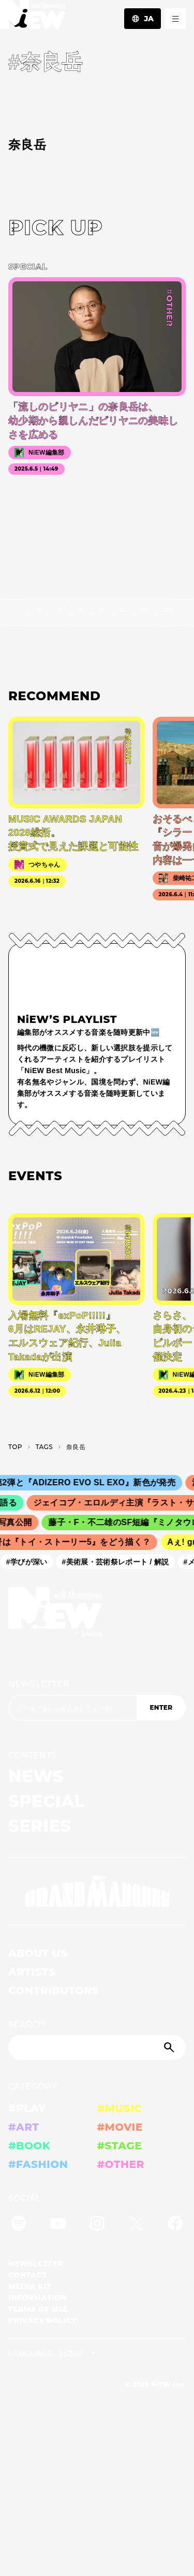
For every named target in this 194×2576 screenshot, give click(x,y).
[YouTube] (58, 2225)
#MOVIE (120, 2127)
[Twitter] (136, 2225)
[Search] (97, 2047)
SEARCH (26, 2024)
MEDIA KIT (29, 2286)
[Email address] (72, 1708)
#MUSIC (119, 2108)
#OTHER (120, 2164)
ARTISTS (32, 1972)
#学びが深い (30, 1561)
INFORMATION (37, 2297)
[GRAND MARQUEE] (97, 1891)
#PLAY (27, 2108)
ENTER (161, 1707)
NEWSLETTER (38, 1684)
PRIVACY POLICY (42, 2320)
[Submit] (170, 2047)
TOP (15, 1447)
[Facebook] (175, 2225)
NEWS (36, 1776)
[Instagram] (97, 2225)
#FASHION (38, 2164)
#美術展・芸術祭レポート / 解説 (118, 1561)
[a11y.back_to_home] (33, 17)
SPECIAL (46, 1801)
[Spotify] (18, 2225)
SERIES (39, 1826)
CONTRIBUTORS (53, 1990)
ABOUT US (37, 1953)
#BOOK (29, 2146)
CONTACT (27, 2275)
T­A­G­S (44, 1447)
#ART (23, 2127)
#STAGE (119, 2146)
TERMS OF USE (38, 2309)
